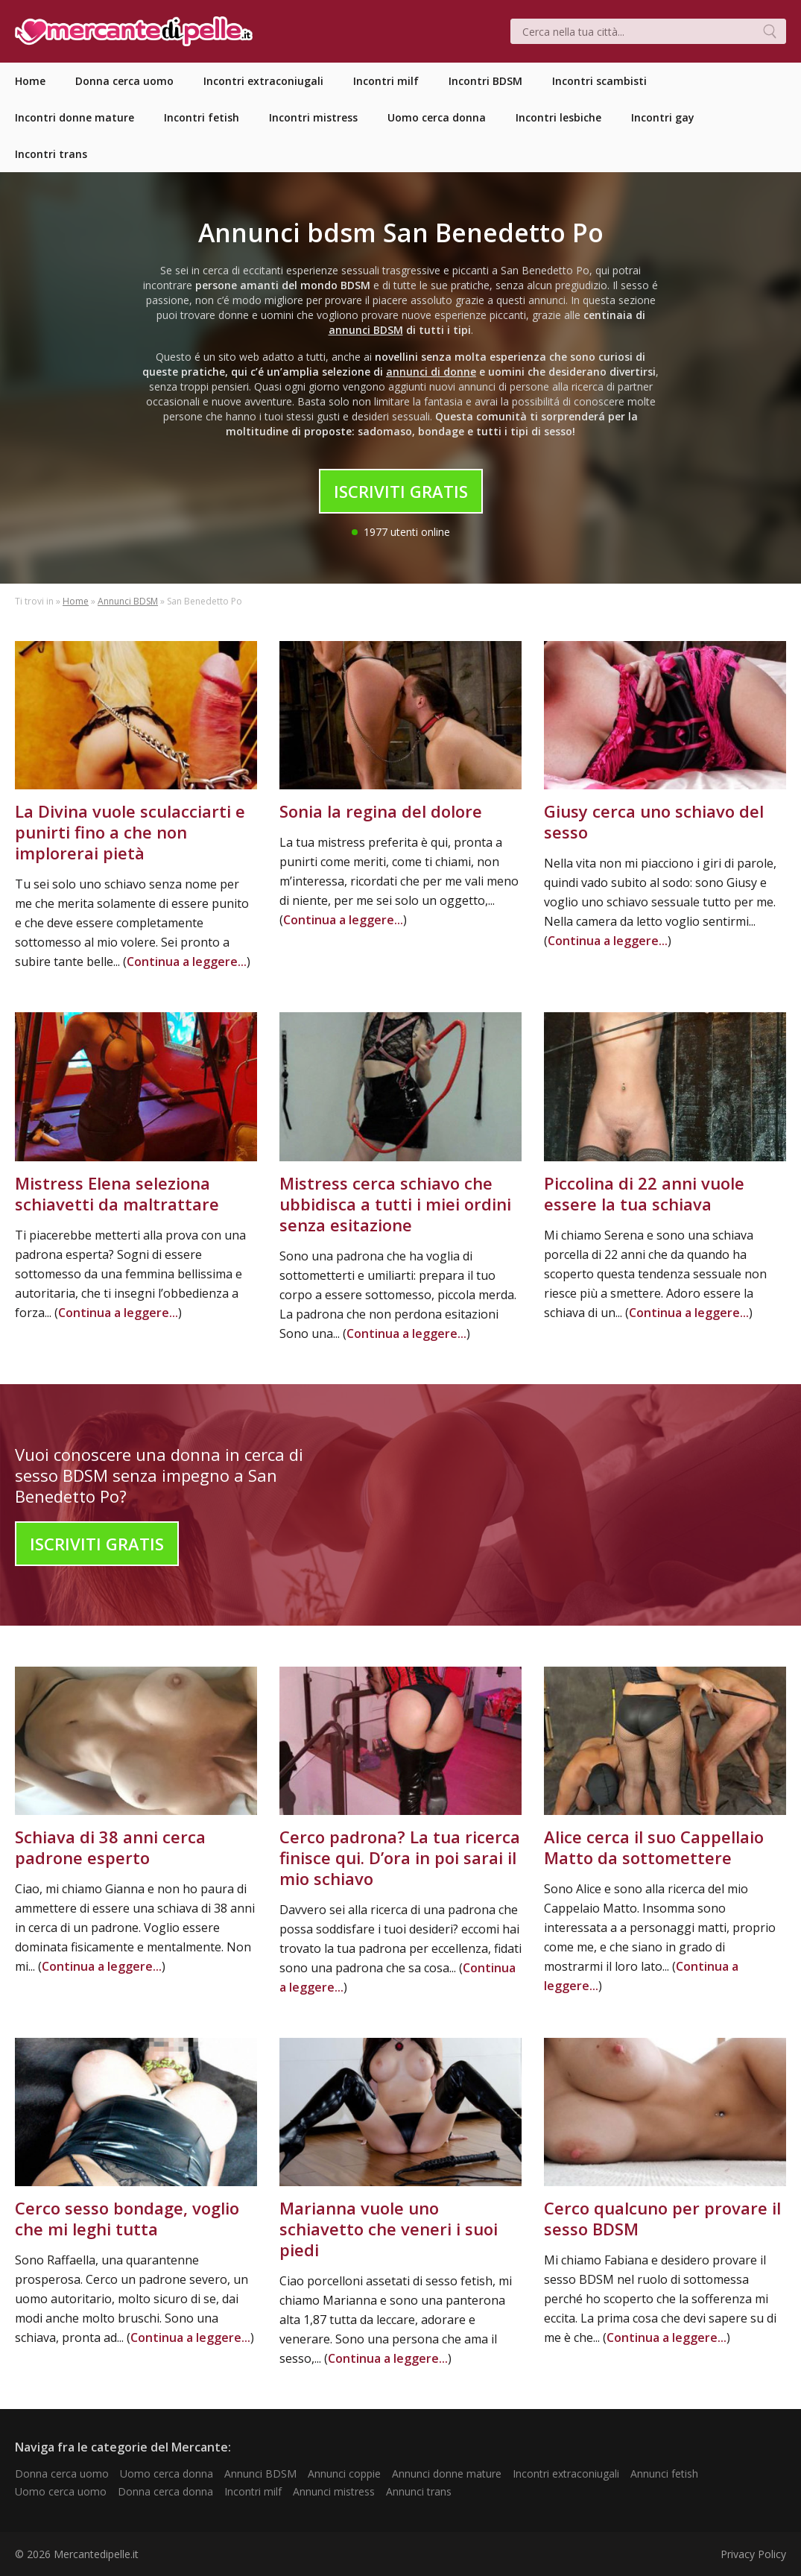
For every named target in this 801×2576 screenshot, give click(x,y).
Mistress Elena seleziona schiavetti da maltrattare (117, 1193)
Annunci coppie (344, 2473)
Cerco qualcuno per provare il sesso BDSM (662, 2218)
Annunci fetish (664, 2473)
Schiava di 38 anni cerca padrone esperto (110, 1847)
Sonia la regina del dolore (380, 811)
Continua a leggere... (187, 961)
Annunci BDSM (128, 601)
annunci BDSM (366, 330)
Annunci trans (419, 2491)
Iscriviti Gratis (401, 491)
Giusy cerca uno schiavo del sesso (654, 821)
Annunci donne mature (446, 2473)
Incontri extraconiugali (566, 2473)
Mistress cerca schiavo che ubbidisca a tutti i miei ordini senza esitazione (395, 1204)
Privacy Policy (753, 2554)
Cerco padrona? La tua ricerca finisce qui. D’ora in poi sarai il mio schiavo (399, 1857)
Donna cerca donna (165, 2491)
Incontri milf (253, 2491)
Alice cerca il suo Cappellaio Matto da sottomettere (654, 1847)
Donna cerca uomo (62, 2473)
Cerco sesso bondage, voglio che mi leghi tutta (127, 2218)
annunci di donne (431, 371)
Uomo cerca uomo (61, 2491)
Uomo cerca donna (166, 2473)
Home (76, 601)
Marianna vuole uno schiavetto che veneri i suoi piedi (388, 2229)
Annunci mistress (334, 2491)
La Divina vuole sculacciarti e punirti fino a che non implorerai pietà (130, 832)
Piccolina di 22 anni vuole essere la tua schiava (644, 1193)
